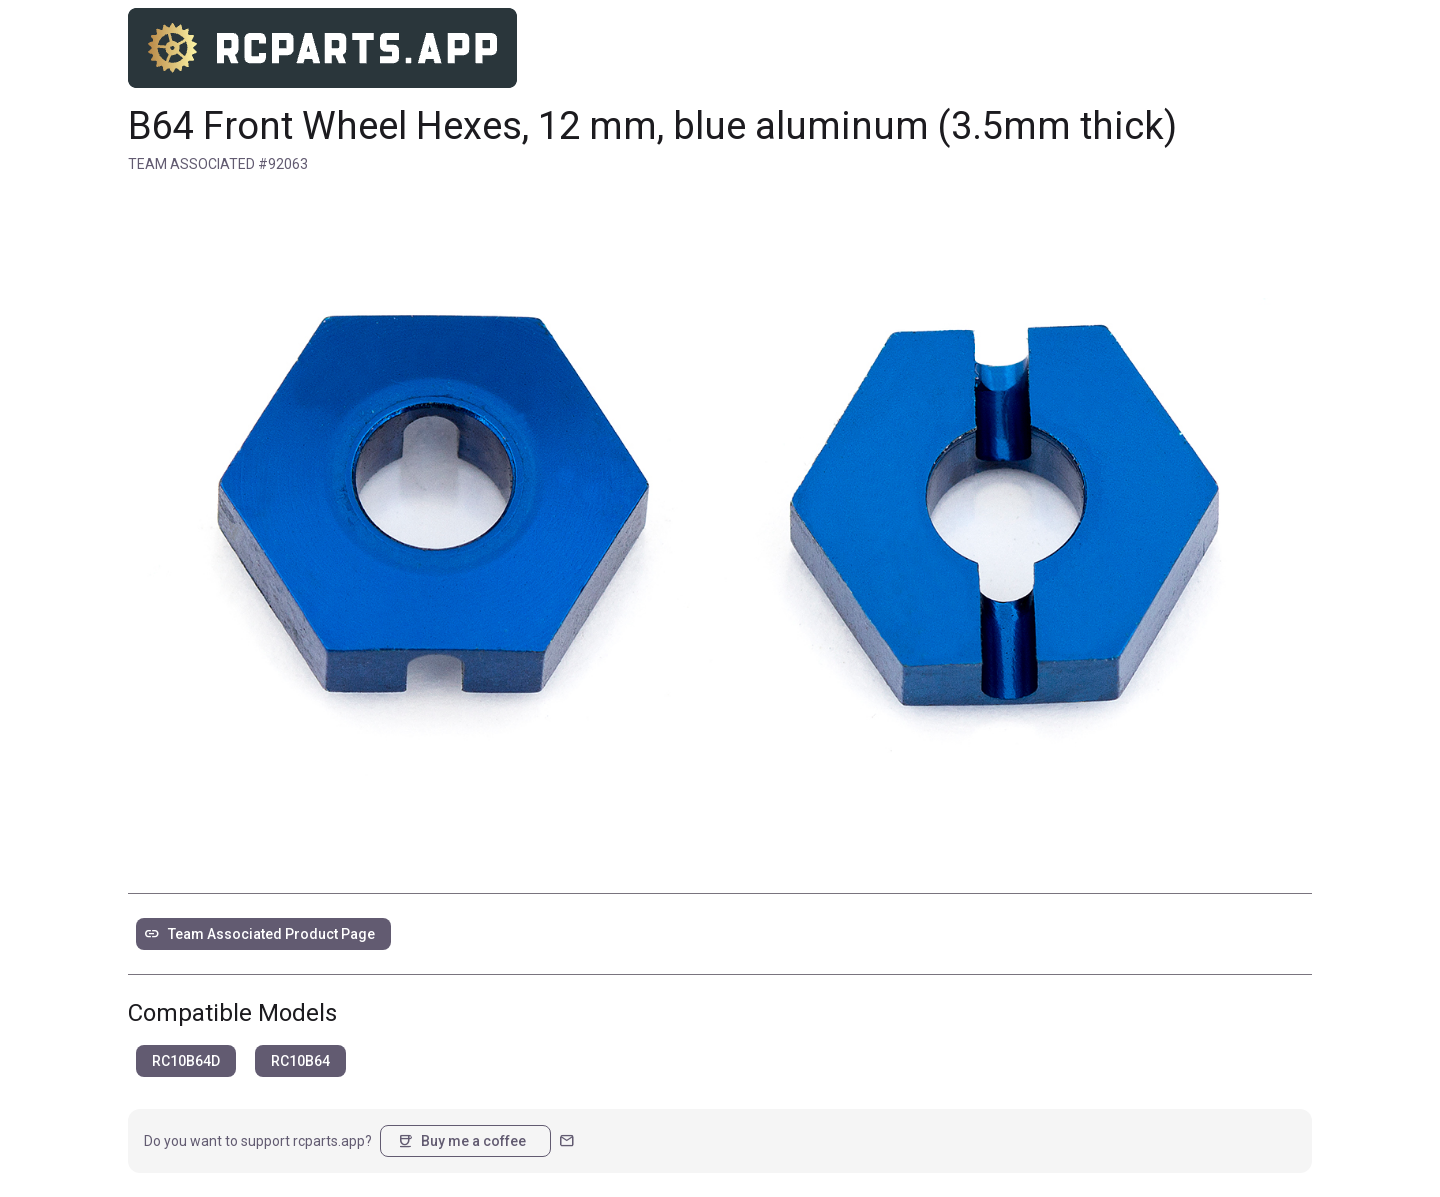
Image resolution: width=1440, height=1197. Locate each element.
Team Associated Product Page (259, 934)
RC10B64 (300, 1061)
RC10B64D (186, 1061)
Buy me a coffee (461, 1141)
